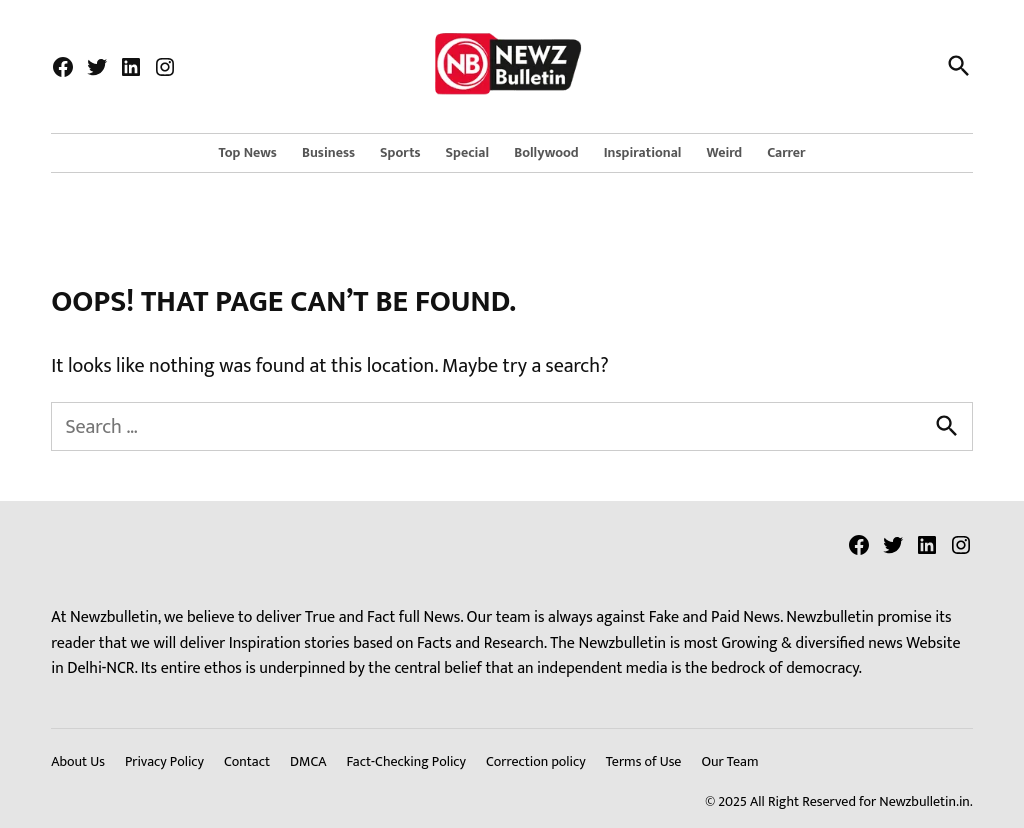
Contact (247, 761)
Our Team (729, 761)
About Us (78, 761)
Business (328, 152)
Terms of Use (644, 761)
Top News (248, 152)
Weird (725, 152)
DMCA (308, 761)
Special (468, 152)
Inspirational (643, 152)
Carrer (786, 152)
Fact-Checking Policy (406, 761)
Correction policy (536, 761)
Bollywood (546, 152)
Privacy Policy (164, 761)
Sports (400, 152)
